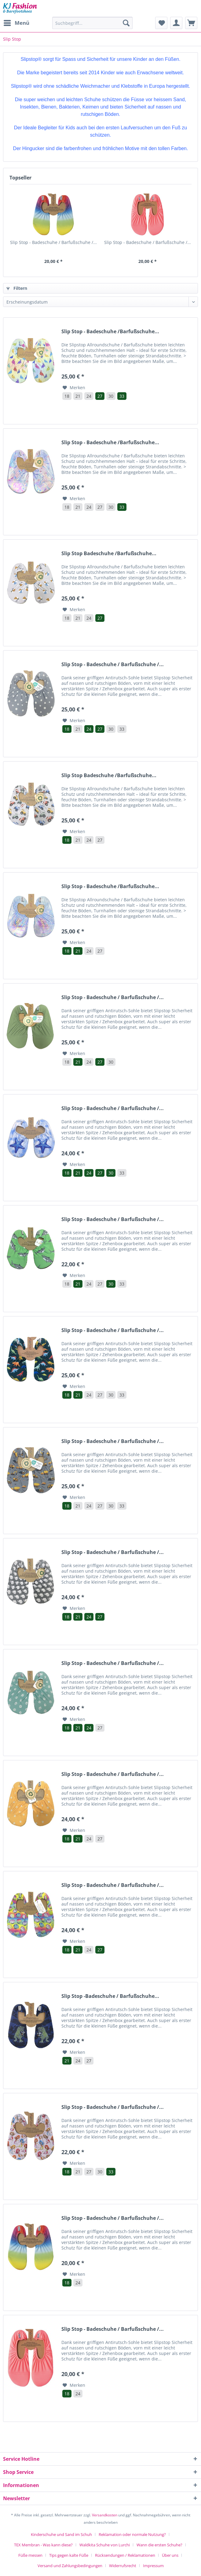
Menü (16, 22)
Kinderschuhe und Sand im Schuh (61, 2534)
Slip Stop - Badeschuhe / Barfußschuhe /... (53, 242)
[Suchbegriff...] (92, 23)
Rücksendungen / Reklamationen (125, 2555)
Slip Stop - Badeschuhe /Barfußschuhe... (110, 331)
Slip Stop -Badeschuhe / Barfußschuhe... (110, 1996)
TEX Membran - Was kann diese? (43, 2545)
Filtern (16, 288)
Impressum (153, 2565)
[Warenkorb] (191, 23)
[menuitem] (16, 23)
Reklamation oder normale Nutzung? (132, 2534)
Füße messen (30, 2555)
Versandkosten (104, 2515)
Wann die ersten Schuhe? (159, 2545)
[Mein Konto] (176, 23)
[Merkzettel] (161, 23)
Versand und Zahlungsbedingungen (70, 2565)
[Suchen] (126, 23)
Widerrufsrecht (122, 2565)
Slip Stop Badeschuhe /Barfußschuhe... (108, 553)
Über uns (170, 2555)
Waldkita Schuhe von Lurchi (104, 2545)
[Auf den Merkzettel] (74, 387)
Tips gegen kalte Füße (68, 2555)
